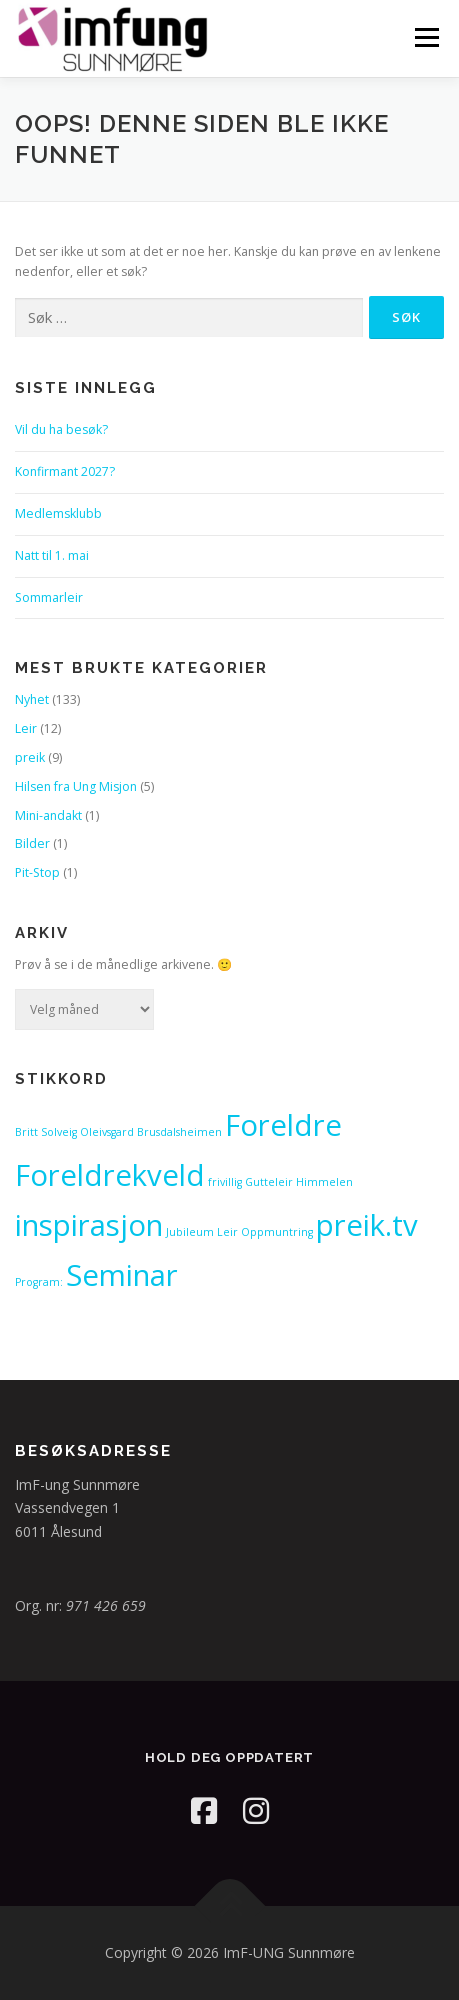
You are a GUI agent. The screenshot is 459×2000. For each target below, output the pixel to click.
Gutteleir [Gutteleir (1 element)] (269, 1182)
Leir (26, 728)
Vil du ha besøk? (61, 429)
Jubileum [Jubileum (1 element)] (190, 1232)
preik (30, 757)
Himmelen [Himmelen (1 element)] (324, 1182)
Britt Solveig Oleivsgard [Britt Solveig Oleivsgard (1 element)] (74, 1132)
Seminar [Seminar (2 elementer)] (122, 1275)
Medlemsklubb (58, 513)
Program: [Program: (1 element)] (39, 1282)
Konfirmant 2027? (65, 471)
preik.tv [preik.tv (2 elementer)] (367, 1225)
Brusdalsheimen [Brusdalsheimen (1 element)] (179, 1132)
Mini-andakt (48, 815)
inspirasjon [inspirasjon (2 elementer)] (89, 1225)
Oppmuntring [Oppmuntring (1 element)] (277, 1232)
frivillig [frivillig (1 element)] (225, 1182)
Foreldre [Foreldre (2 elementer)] (283, 1125)
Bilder (32, 843)
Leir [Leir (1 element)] (227, 1232)
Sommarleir (49, 597)
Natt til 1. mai (52, 555)
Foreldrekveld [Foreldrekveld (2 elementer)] (110, 1175)
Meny (425, 37)
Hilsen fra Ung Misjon (76, 786)
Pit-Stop (37, 872)
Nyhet (32, 699)
